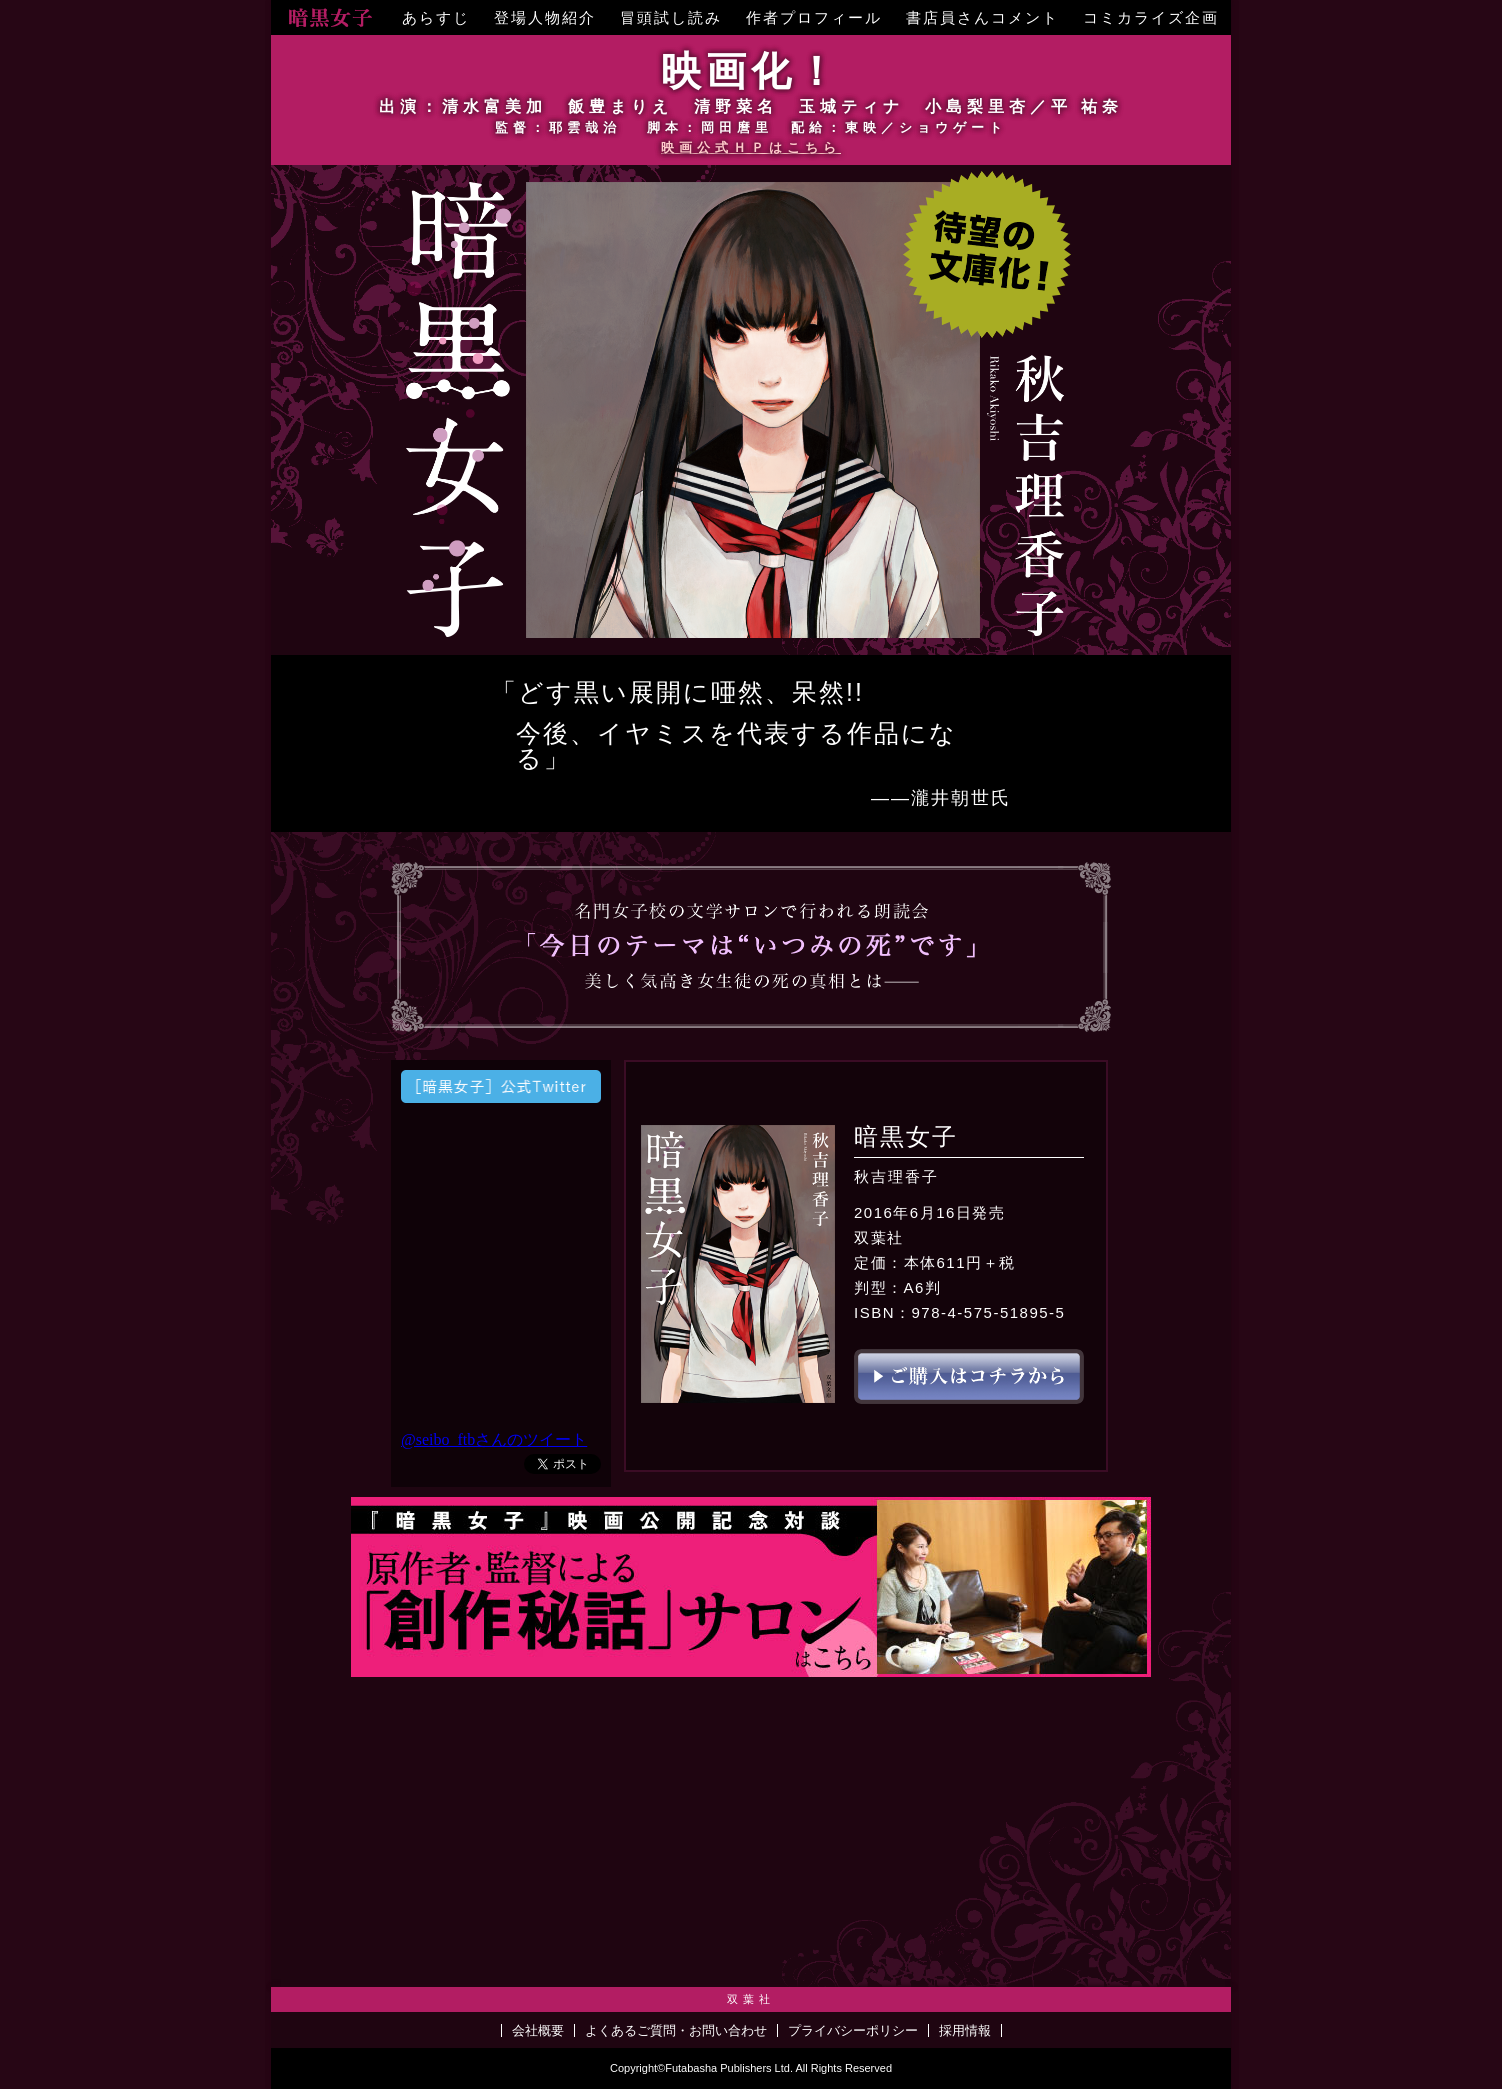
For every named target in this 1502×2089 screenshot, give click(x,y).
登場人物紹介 (545, 17)
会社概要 (538, 2030)
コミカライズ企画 (1151, 17)
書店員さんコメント (982, 17)
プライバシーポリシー (853, 2030)
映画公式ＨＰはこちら (751, 147)
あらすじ (436, 17)
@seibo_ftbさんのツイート (494, 1439)
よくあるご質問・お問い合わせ (676, 2030)
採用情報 (965, 2030)
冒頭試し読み (671, 17)
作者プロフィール (814, 17)
